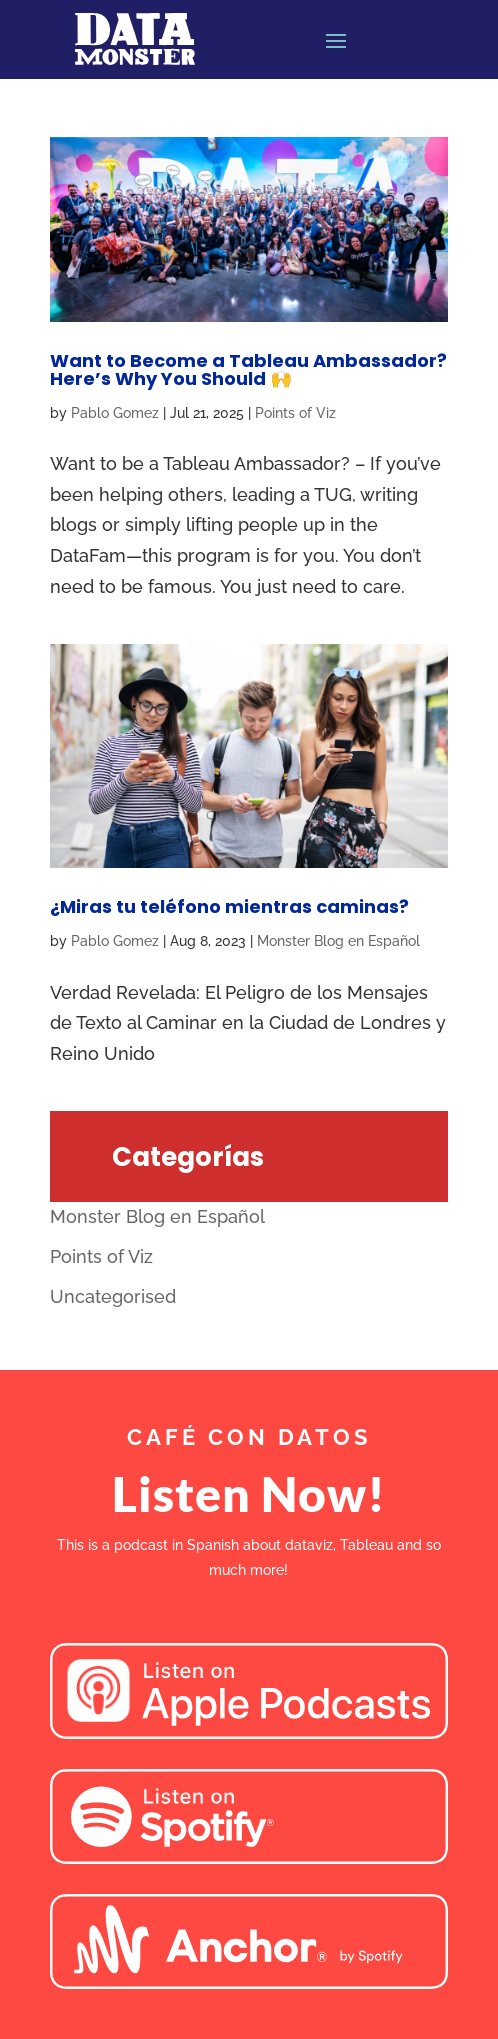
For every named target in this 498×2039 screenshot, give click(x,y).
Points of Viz (295, 413)
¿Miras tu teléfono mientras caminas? (229, 906)
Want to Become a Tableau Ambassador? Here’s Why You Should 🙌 (248, 369)
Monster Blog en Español (338, 941)
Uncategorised (113, 1296)
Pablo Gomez (115, 413)
